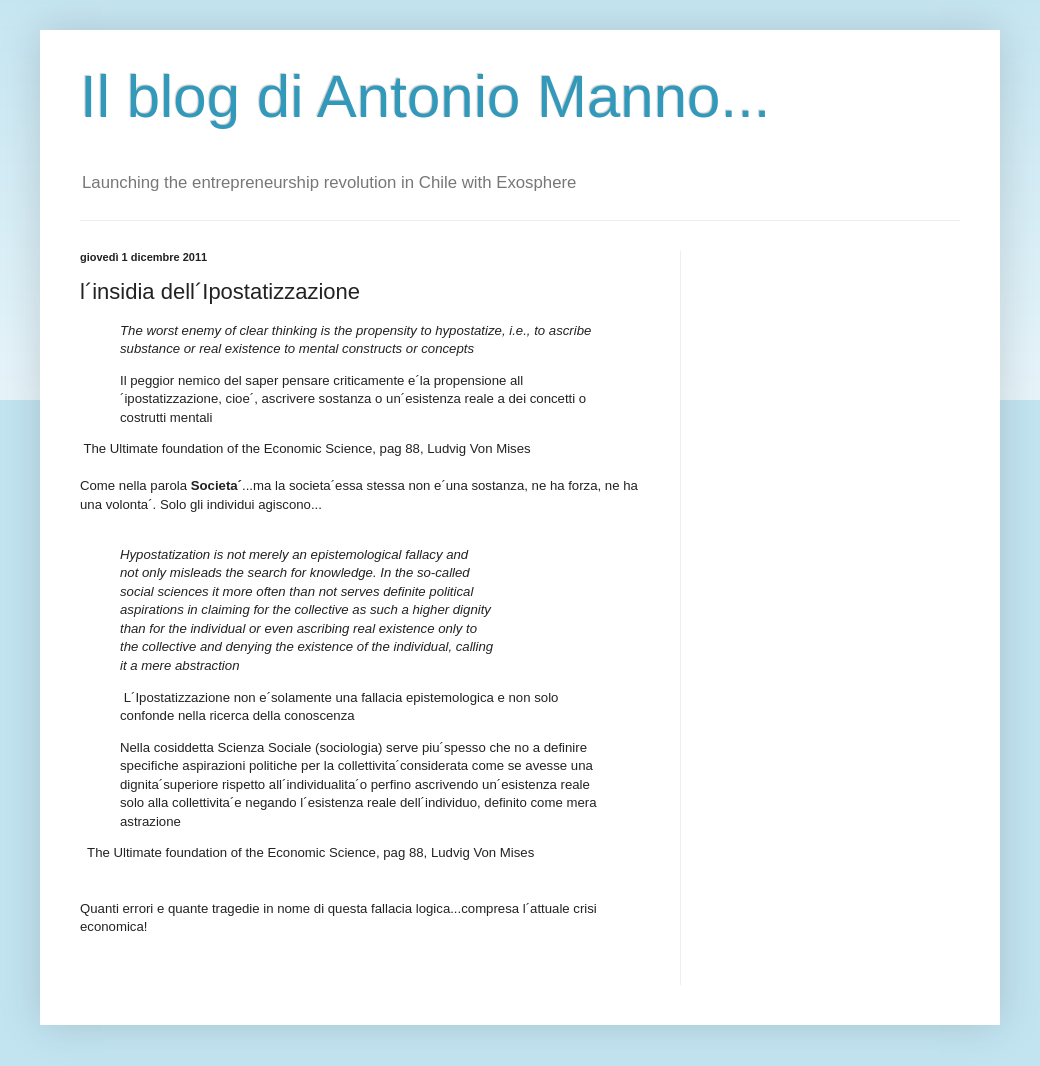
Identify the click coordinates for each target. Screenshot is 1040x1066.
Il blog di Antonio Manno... (425, 96)
